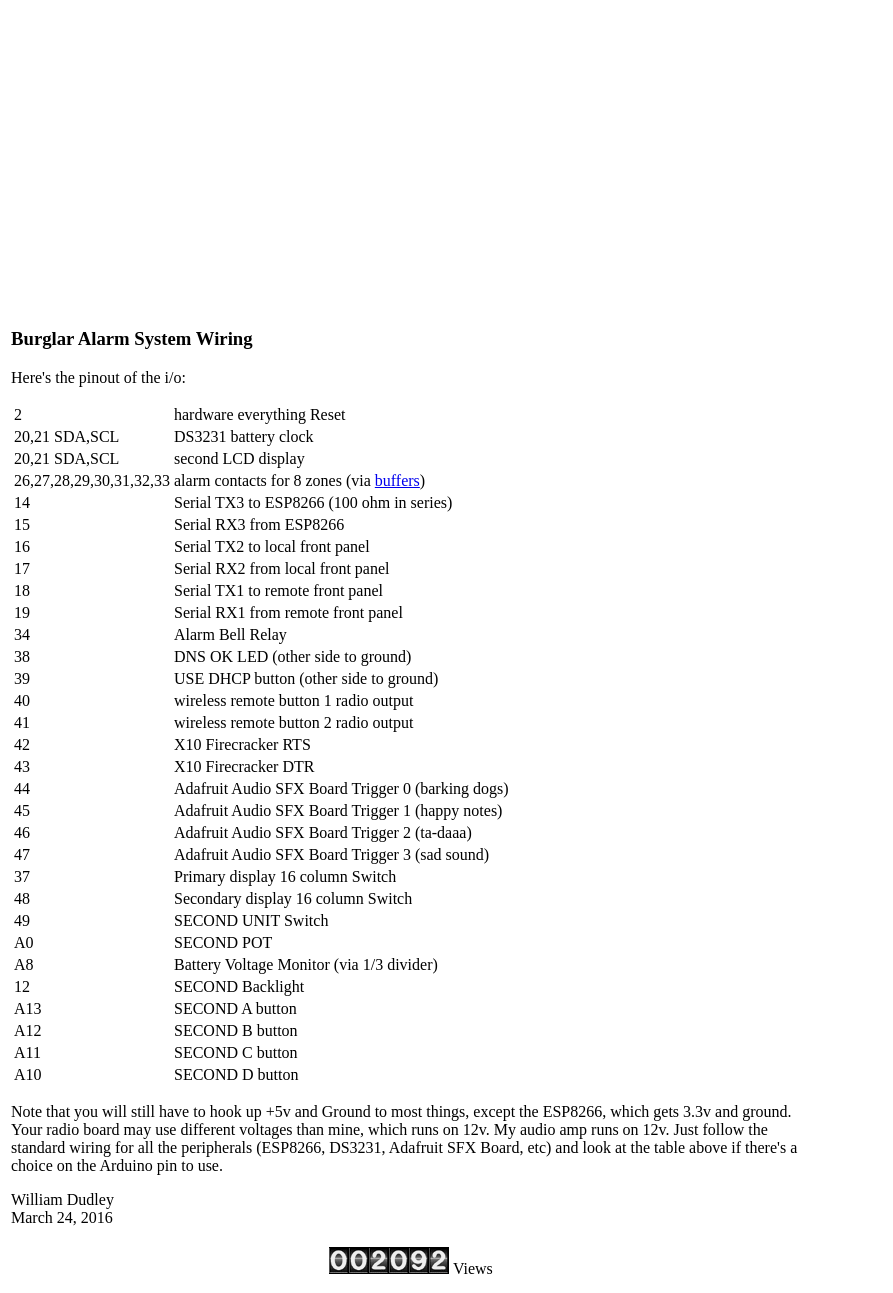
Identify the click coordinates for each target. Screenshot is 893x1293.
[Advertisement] (411, 170)
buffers (397, 480)
